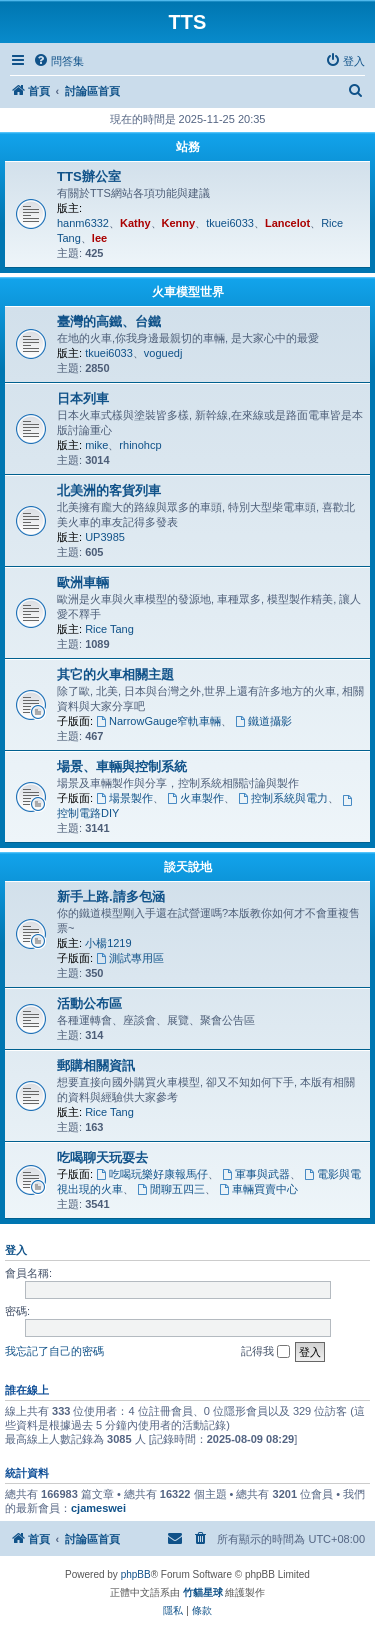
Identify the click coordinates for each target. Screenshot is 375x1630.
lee (99, 238)
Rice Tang (109, 629)
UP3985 (105, 537)
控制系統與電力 (283, 798)
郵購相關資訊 (96, 1065)
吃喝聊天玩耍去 (102, 1157)
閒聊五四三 (171, 1189)
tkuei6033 (230, 223)
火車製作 (195, 798)
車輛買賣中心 (258, 1189)
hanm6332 (83, 223)
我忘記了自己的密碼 (54, 1351)
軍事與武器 (256, 1174)
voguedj (163, 353)
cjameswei (98, 1508)
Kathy (135, 223)
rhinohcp (140, 445)
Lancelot (287, 223)
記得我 (265, 1352)
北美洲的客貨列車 (109, 490)
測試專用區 (130, 958)
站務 (188, 147)
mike (96, 445)
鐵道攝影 (264, 721)
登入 (16, 1250)
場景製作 (124, 798)
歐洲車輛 (83, 582)
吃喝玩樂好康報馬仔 (152, 1174)
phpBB (136, 1574)
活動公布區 (89, 1003)
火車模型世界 (188, 292)
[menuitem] (58, 61)
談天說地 (188, 867)
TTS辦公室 (89, 176)
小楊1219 (108, 943)
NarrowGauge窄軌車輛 (158, 721)
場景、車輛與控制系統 (122, 766)
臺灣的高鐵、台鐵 (109, 321)
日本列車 (83, 398)
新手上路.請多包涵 (111, 896)
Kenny (179, 223)
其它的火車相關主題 (115, 674)
